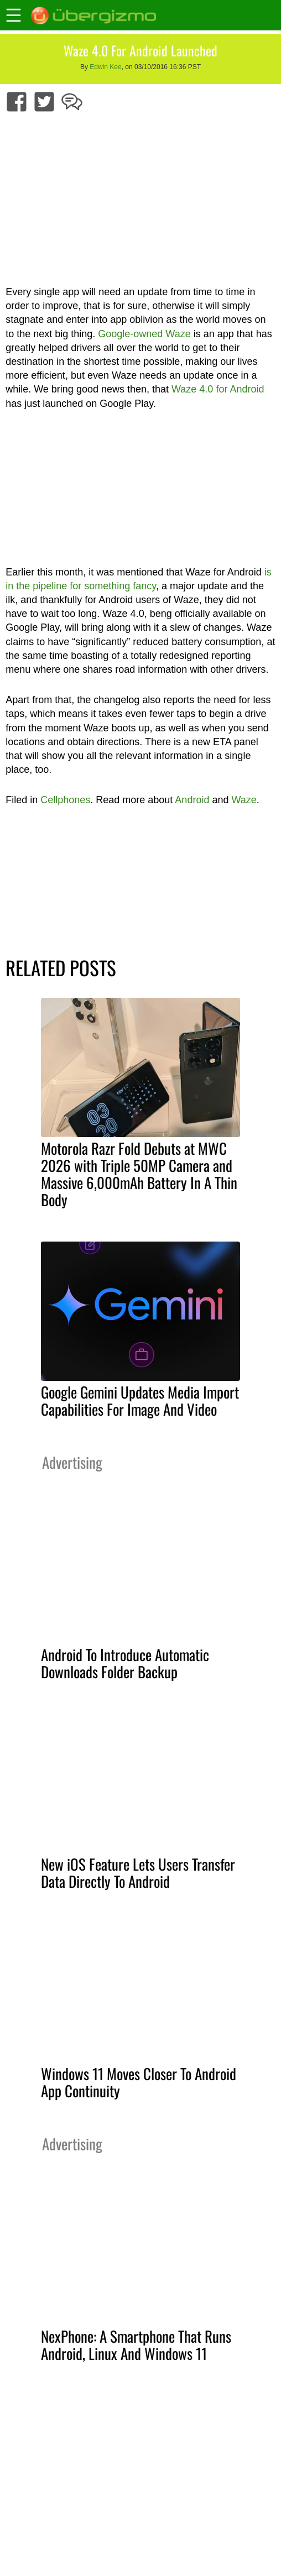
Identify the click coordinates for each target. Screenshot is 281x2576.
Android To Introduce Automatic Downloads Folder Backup (125, 1663)
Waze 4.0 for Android (217, 389)
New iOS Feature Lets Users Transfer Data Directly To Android (138, 1872)
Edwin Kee (105, 67)
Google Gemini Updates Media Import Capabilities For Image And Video (140, 1400)
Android (192, 799)
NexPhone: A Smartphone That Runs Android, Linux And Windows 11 (136, 2344)
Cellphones (65, 799)
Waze (243, 799)
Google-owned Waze (144, 333)
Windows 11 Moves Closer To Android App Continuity (138, 2082)
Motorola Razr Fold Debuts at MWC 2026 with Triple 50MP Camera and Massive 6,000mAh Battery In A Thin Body (139, 1174)
